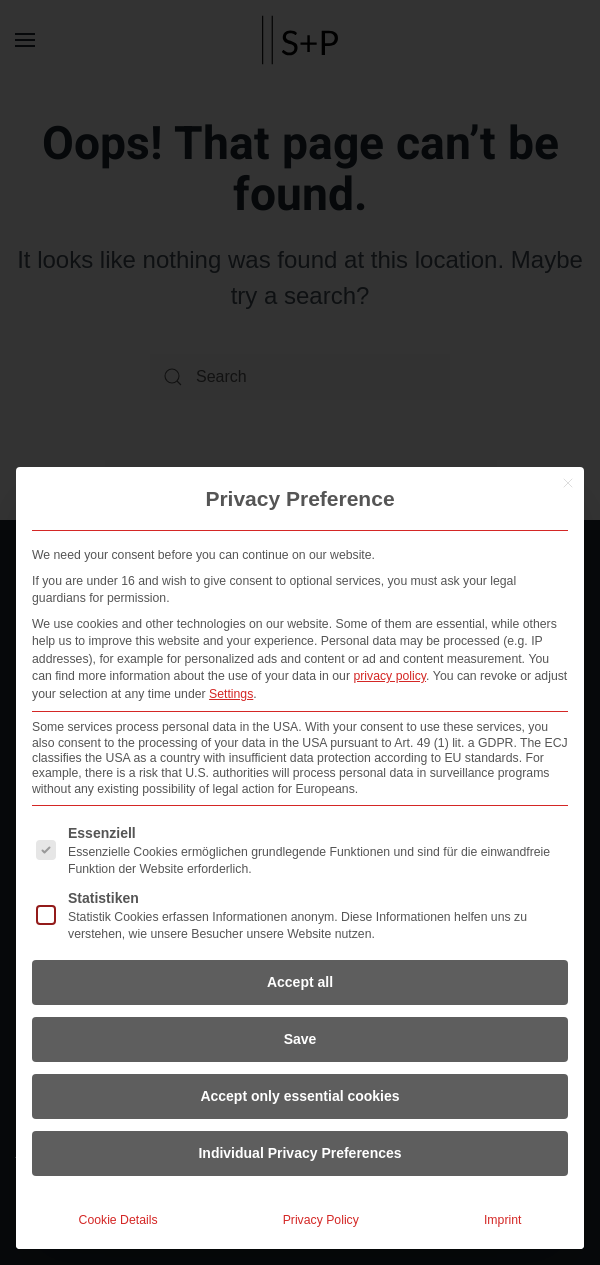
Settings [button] (231, 694)
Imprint (502, 1220)
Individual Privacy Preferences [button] (299, 1153)
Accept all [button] (300, 982)
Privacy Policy (321, 1220)
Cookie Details (118, 1220)
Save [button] (300, 1039)
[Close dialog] (568, 483)
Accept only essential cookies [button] (299, 1096)
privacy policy (389, 676)
